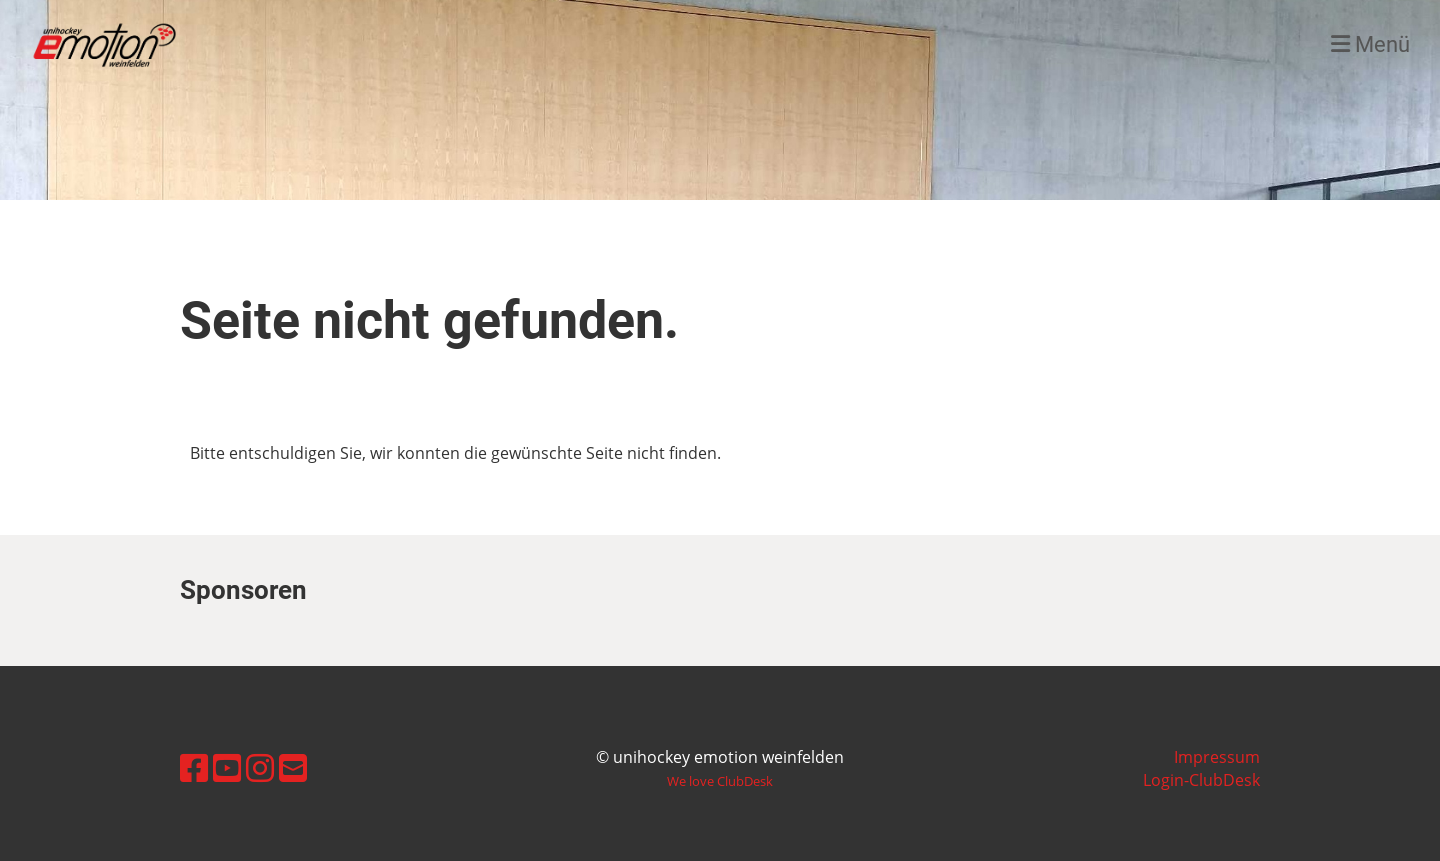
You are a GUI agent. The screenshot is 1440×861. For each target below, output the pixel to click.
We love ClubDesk (720, 781)
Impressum (1217, 757)
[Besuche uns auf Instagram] (260, 767)
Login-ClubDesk (1201, 780)
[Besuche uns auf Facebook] (194, 767)
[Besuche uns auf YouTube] (227, 767)
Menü (1370, 44)
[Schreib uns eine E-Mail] (293, 767)
